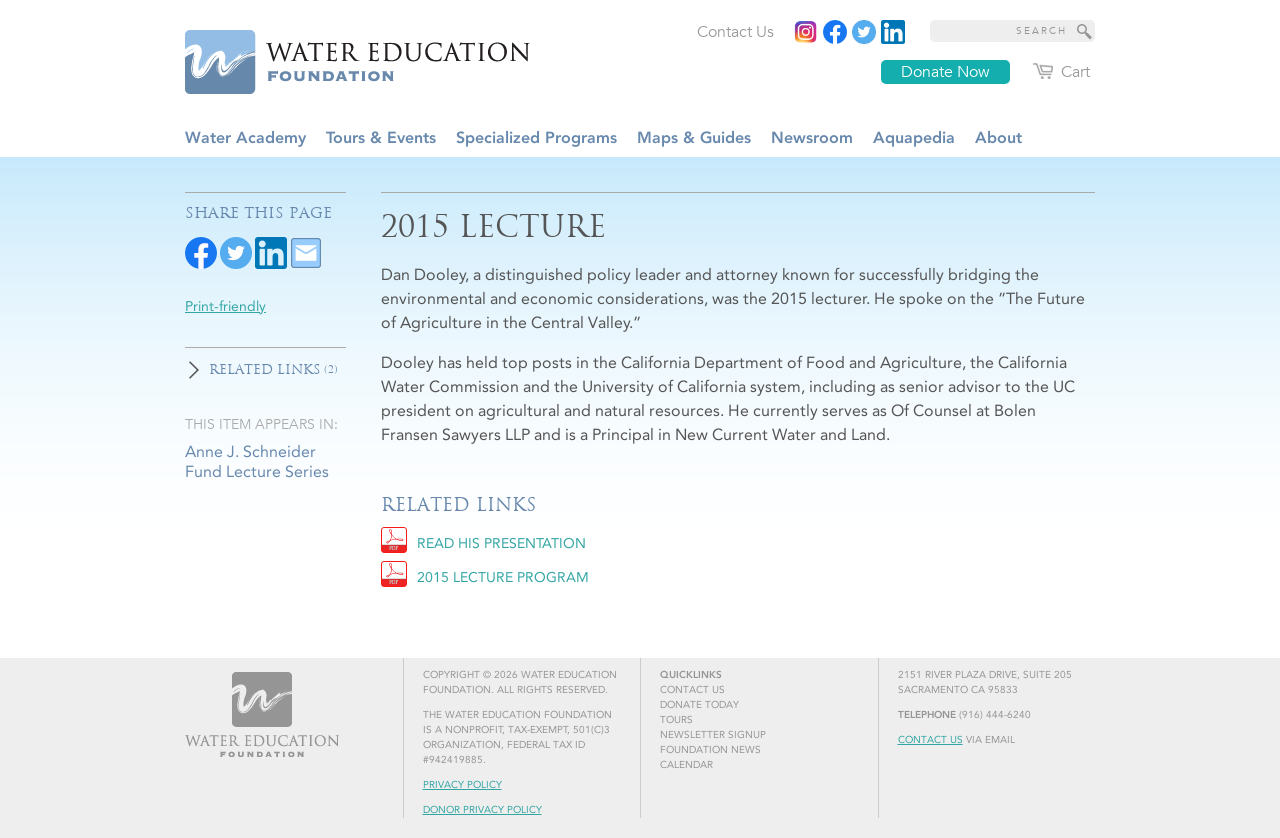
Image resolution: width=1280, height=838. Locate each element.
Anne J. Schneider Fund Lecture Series (257, 461)
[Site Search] (1085, 31)
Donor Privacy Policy (482, 810)
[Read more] (893, 32)
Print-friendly (225, 306)
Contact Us (930, 740)
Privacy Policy (462, 785)
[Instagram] (806, 32)
